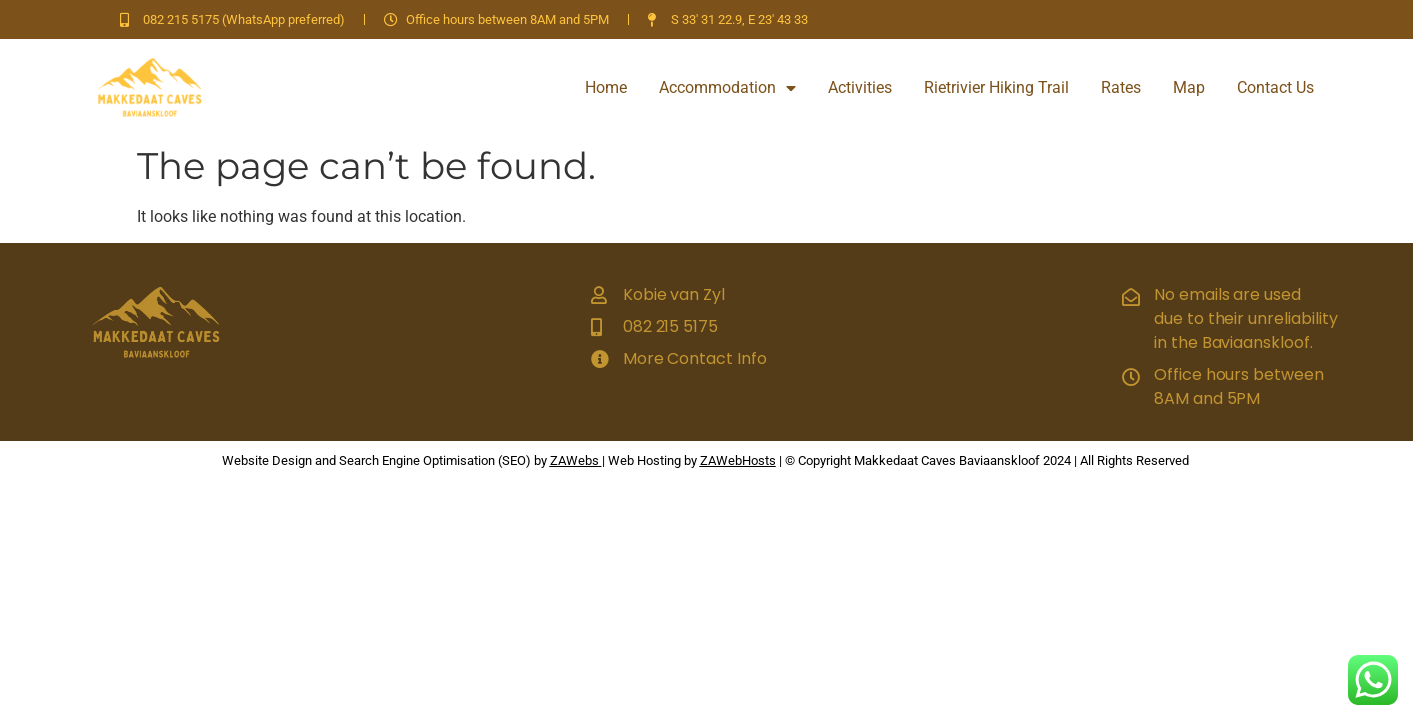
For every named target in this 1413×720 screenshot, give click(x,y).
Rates (1121, 87)
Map (1189, 87)
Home (606, 87)
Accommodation (727, 88)
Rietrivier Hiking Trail (996, 87)
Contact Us (1275, 87)
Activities (860, 87)
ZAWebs (574, 460)
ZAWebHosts (738, 460)
